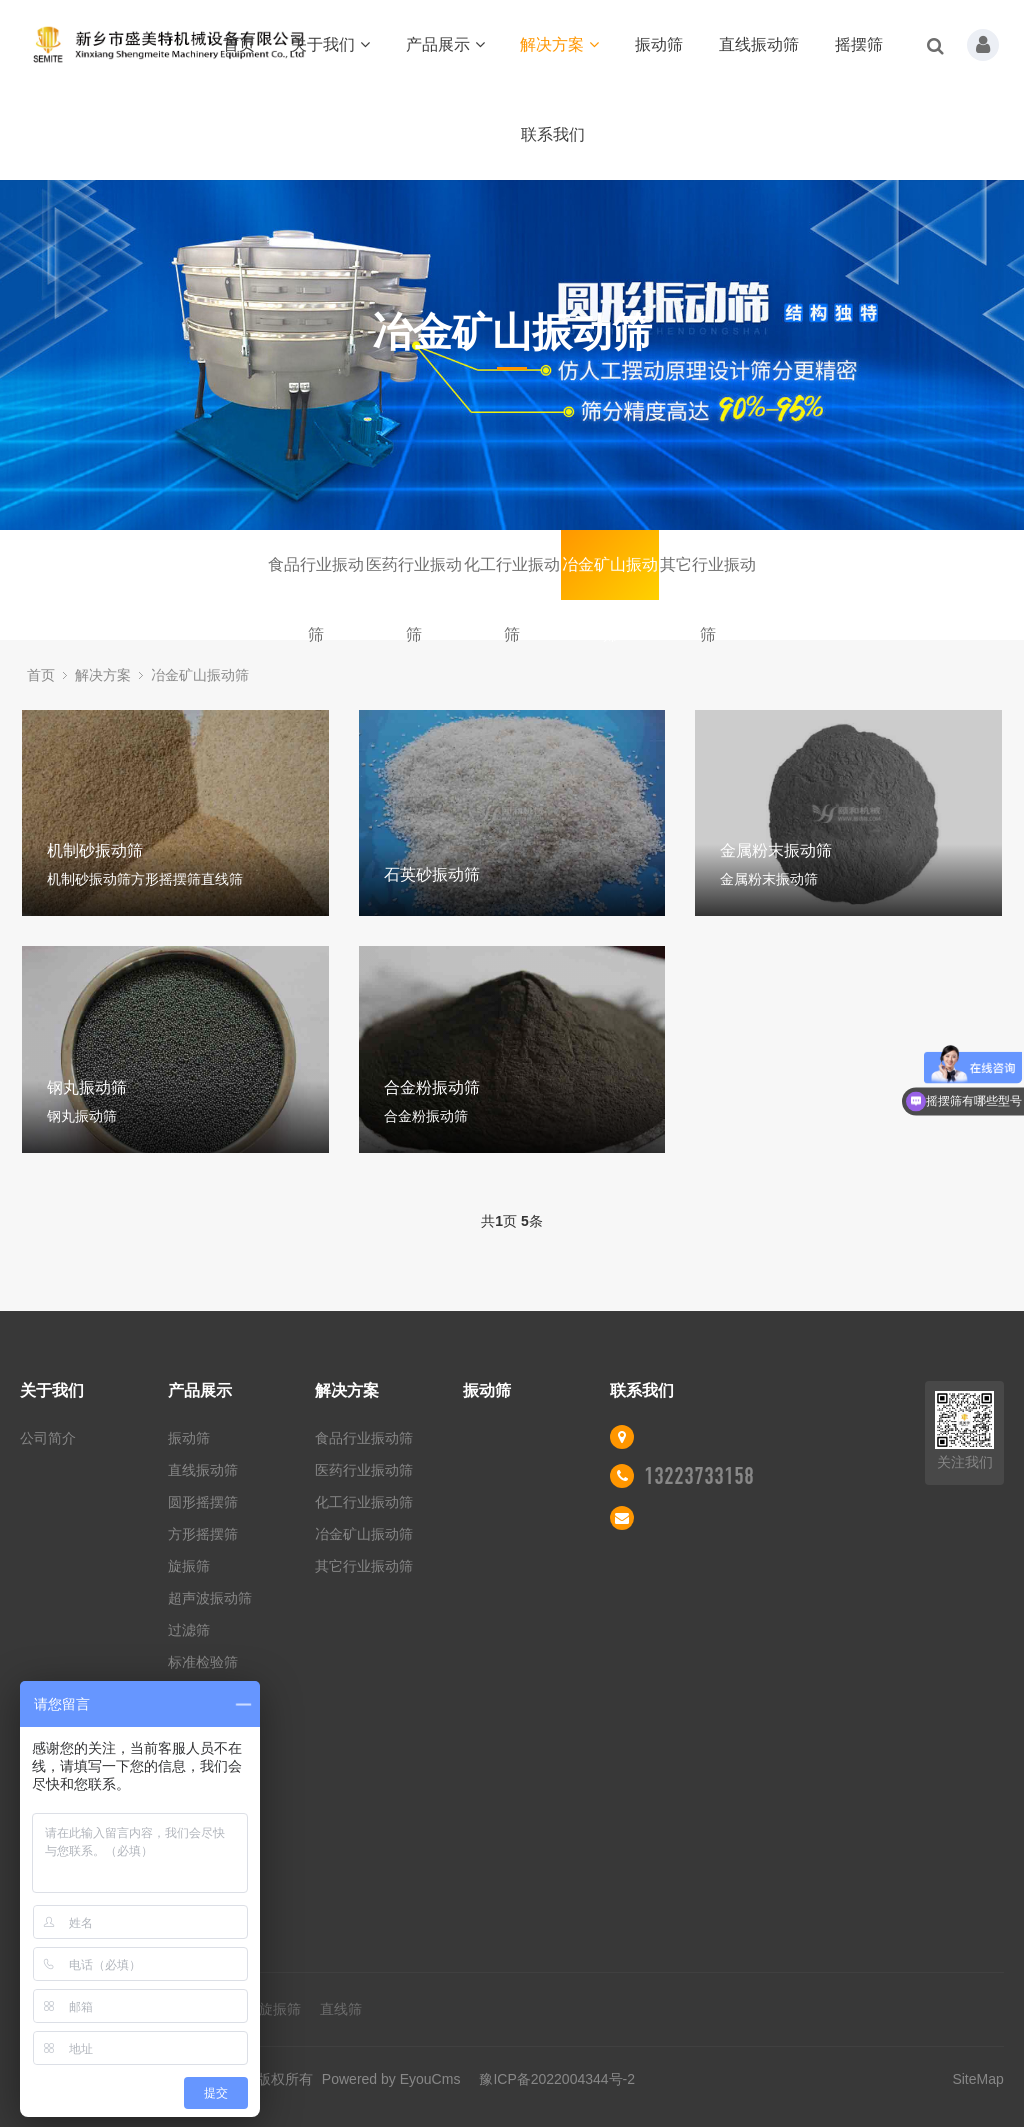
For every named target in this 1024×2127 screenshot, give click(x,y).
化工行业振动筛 (512, 578)
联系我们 (553, 134)
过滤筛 (189, 1630)
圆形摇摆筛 (203, 1502)
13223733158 (699, 1476)
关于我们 (330, 44)
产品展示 (445, 44)
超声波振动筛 (210, 1598)
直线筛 (341, 2009)
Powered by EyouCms (389, 2079)
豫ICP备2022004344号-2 (557, 2079)
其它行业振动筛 (708, 578)
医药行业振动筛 (414, 578)
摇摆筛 (859, 44)
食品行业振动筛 (316, 578)
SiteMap (977, 2079)
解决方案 (559, 44)
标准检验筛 (203, 1662)
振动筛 (659, 44)
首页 (239, 44)
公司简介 (48, 1438)
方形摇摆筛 (203, 1534)
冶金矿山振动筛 (610, 578)
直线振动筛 (759, 44)
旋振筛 (189, 1566)
